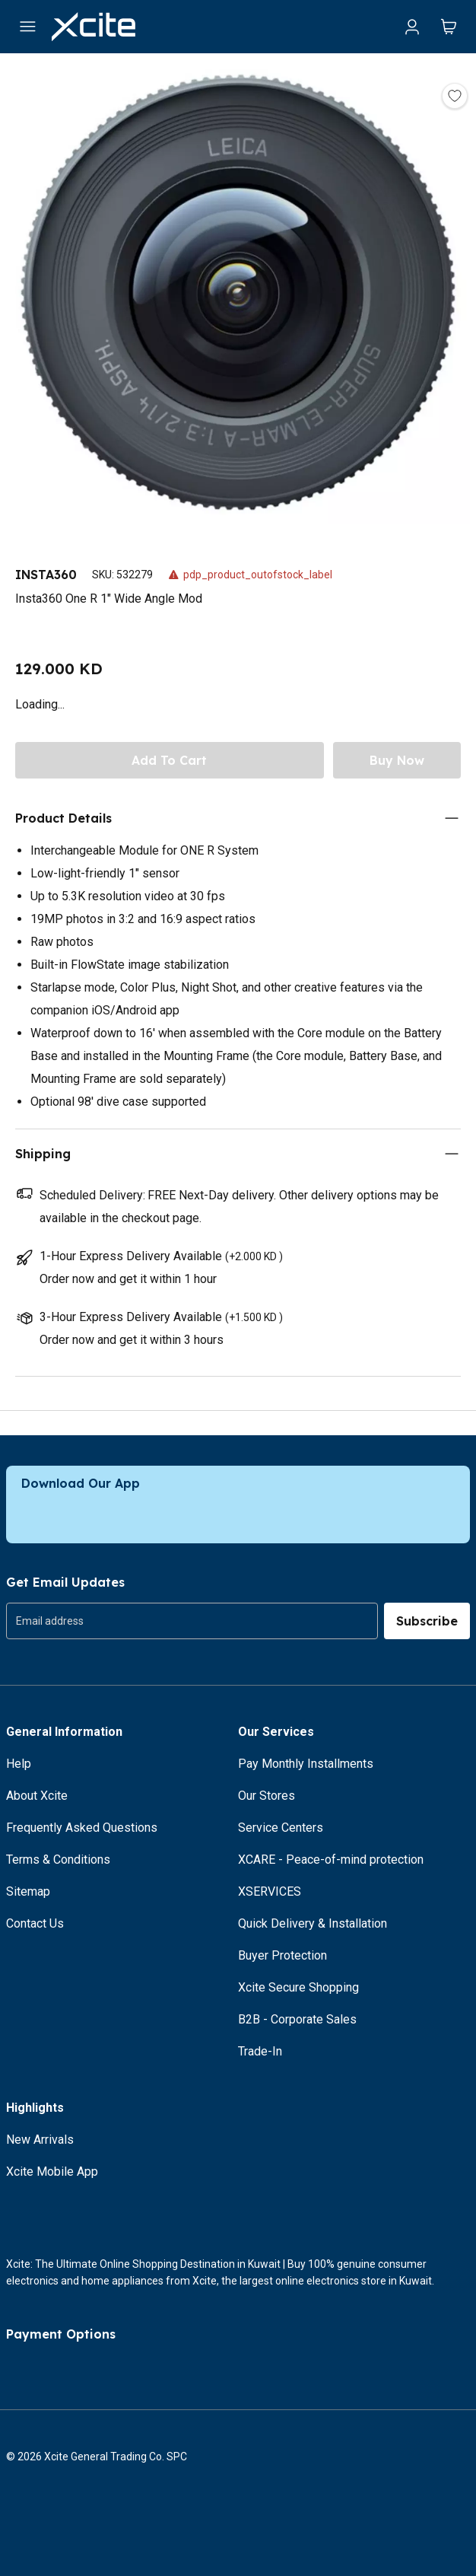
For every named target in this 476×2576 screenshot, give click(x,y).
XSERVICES (269, 1891)
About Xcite (37, 1795)
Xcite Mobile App (52, 2171)
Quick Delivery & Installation (312, 1923)
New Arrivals (40, 2139)
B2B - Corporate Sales (297, 2019)
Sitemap (28, 1891)
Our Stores (266, 1795)
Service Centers (280, 1827)
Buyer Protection (282, 1955)
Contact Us (35, 1923)
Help (18, 1763)
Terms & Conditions (58, 1859)
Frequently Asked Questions (81, 1827)
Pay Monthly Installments (305, 1763)
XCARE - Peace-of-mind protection (331, 1859)
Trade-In (260, 2051)
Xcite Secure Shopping (298, 1987)
